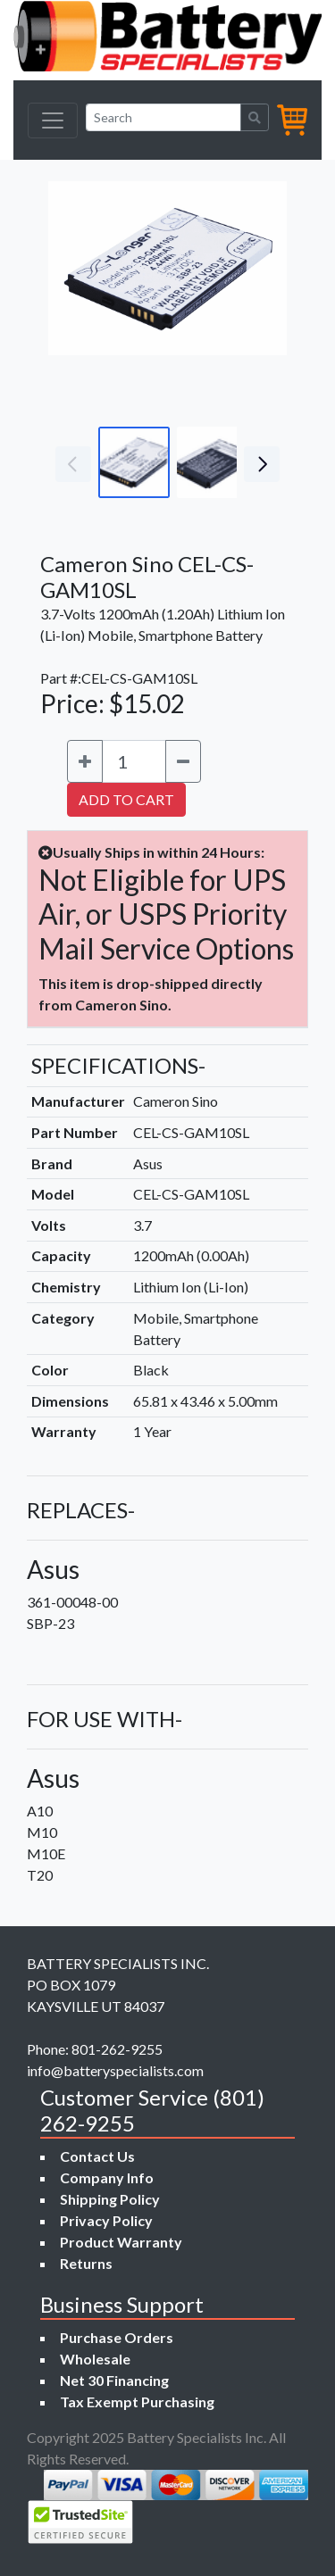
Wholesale (95, 2358)
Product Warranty (121, 2241)
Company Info (107, 2177)
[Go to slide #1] (134, 462)
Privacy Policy (106, 2220)
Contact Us (97, 2156)
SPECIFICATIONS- (118, 1065)
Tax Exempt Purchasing (137, 2401)
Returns (86, 2263)
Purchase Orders (116, 2337)
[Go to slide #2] (212, 462)
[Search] (163, 117)
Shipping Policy (110, 2198)
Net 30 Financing (114, 2380)
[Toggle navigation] (53, 120)
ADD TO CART (126, 799)
